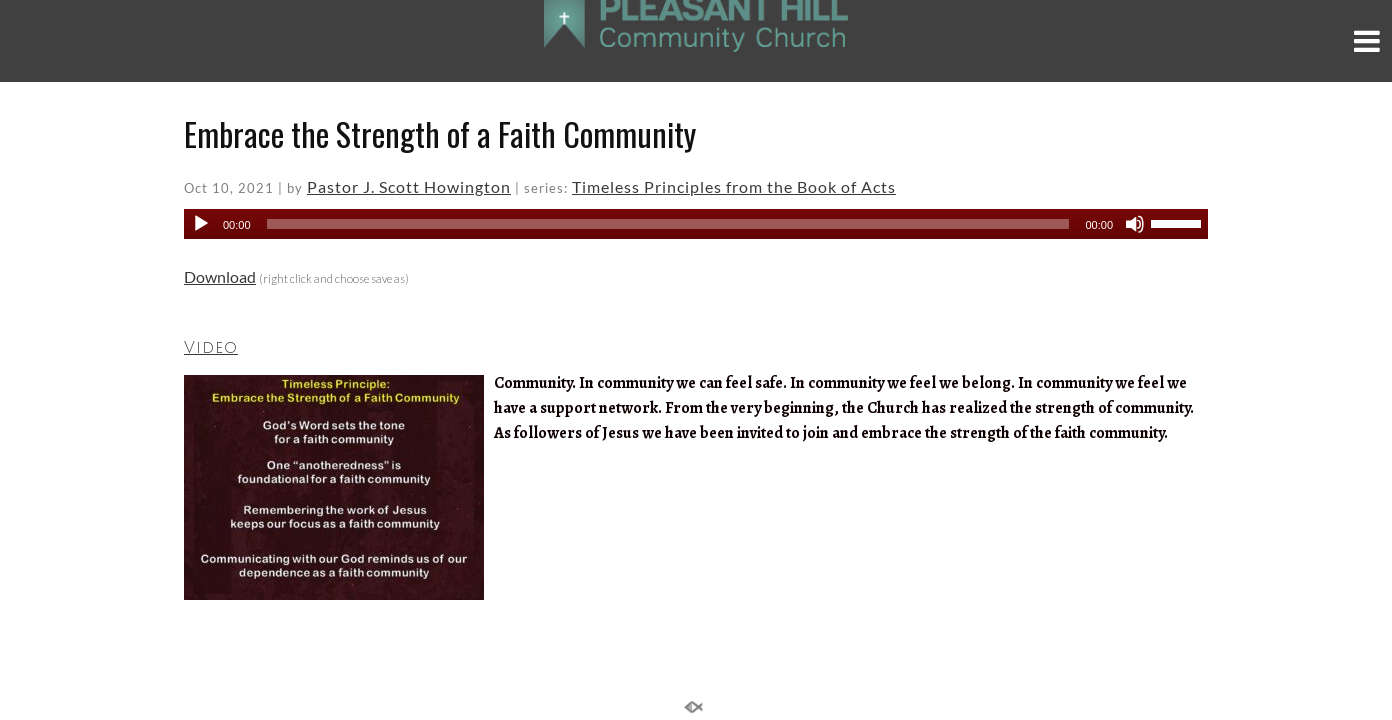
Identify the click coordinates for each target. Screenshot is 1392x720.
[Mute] (1135, 224)
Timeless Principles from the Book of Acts (734, 186)
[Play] (201, 224)
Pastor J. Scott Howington (409, 186)
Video (211, 348)
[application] (696, 224)
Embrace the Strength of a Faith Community (440, 133)
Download (220, 276)
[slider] (668, 224)
